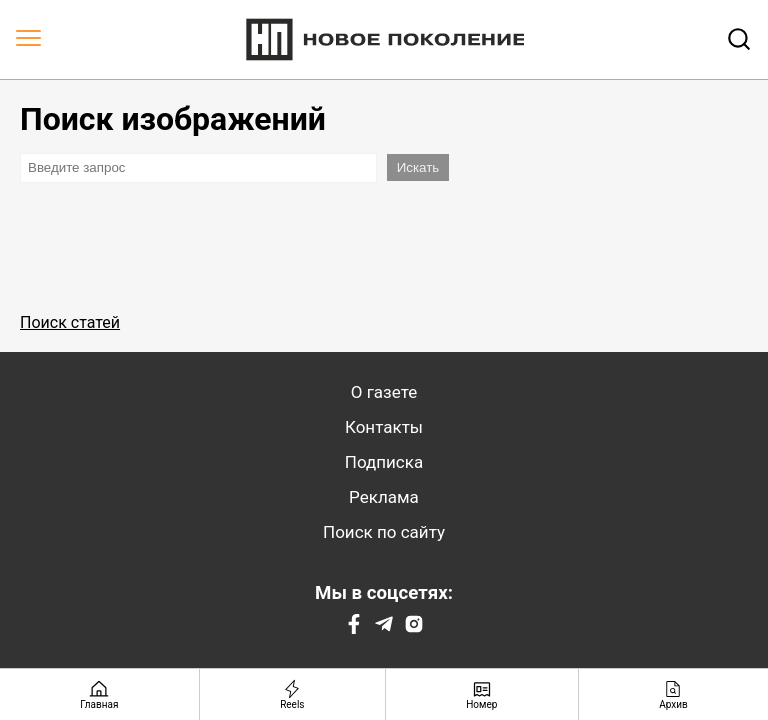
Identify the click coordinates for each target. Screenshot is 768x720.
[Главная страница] (100, 694)
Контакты (384, 427)
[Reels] (293, 694)
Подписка (384, 462)
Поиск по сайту (384, 532)
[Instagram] (414, 628)
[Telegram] (384, 628)
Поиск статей (70, 322)
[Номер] (482, 694)
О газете (384, 392)
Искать (418, 167)
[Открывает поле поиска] (739, 39)
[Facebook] (354, 628)
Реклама (384, 497)
